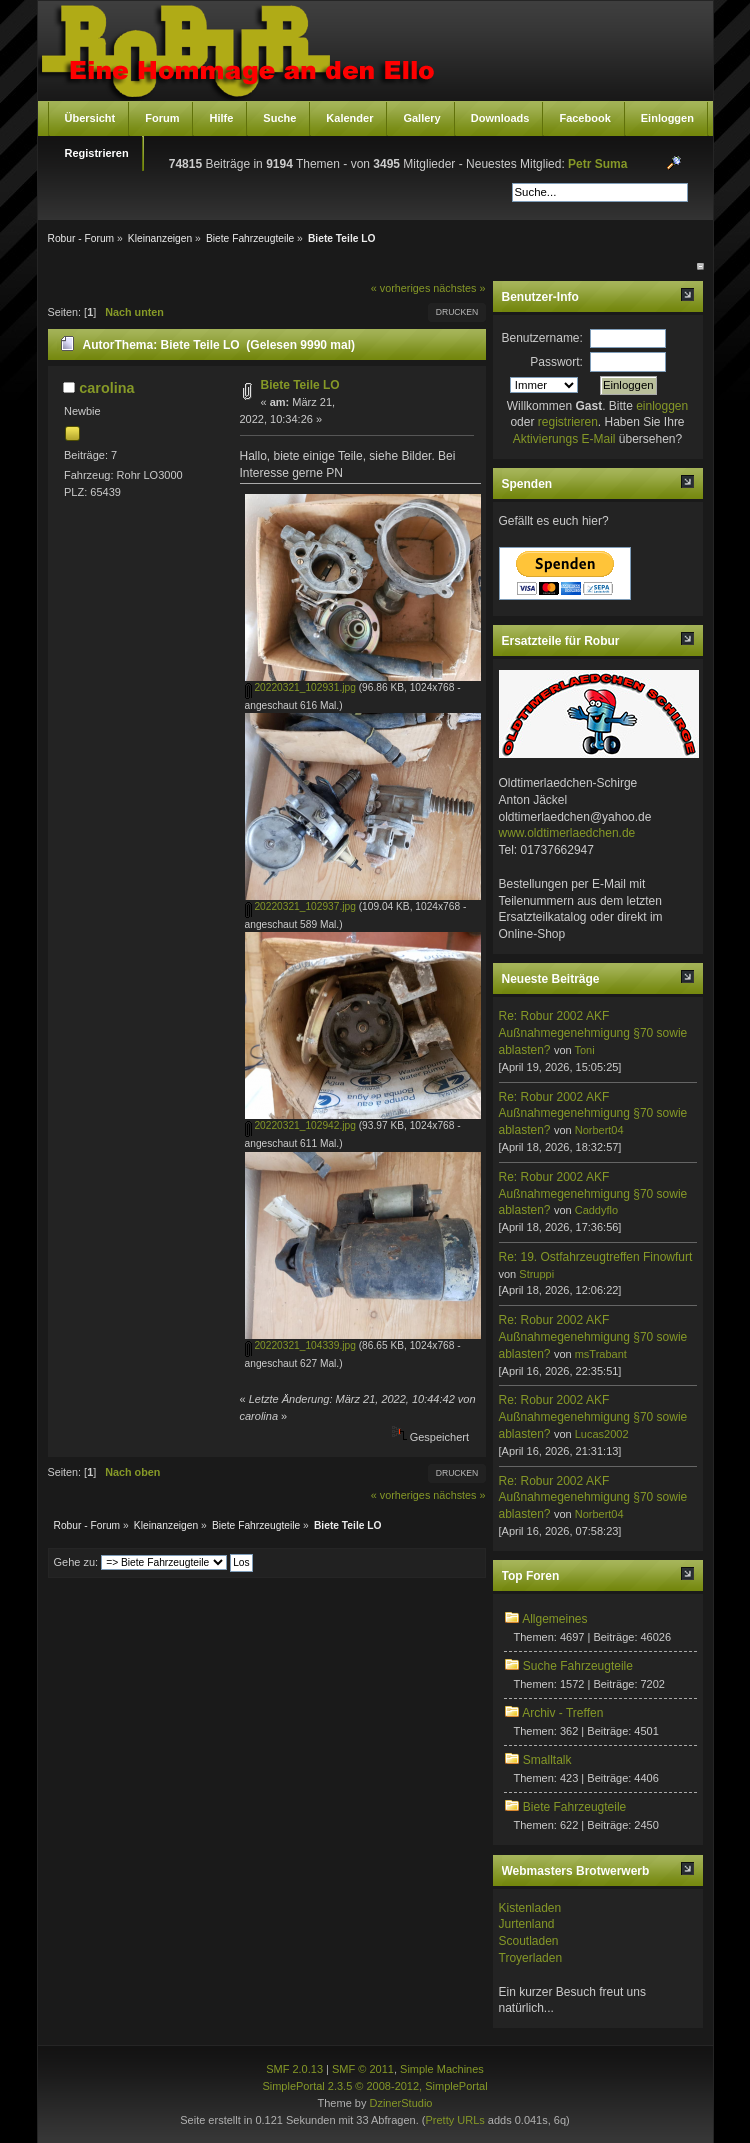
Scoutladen (529, 1941)
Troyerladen (531, 1958)
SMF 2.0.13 (294, 2069)
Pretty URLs (454, 2120)
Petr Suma (597, 164)
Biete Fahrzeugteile (574, 1807)
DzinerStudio (400, 2103)
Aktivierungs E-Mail (564, 439)
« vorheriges (400, 288)
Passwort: (556, 362)
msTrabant (601, 1354)
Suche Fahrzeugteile (578, 1666)
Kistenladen (530, 1908)
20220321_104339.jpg (300, 1345)
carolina (106, 388)
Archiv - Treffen (562, 1713)
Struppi (536, 1274)
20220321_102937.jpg (300, 906)
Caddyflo (596, 1210)
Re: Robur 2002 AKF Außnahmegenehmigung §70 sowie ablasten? (593, 1033)
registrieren (568, 422)
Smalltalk (547, 1760)
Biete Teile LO (300, 385)
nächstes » (459, 288)
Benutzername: (542, 338)
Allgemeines (554, 1619)
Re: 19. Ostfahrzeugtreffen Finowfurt (596, 1257)
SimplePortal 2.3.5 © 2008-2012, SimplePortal (374, 2086)
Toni (584, 1050)
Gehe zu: (76, 1562)
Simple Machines (442, 2069)
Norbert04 (599, 1130)
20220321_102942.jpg (300, 1125)
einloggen (662, 406)
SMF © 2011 (363, 2069)
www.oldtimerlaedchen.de (567, 833)
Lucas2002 (602, 1434)
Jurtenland (527, 1924)
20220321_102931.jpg (300, 687)
